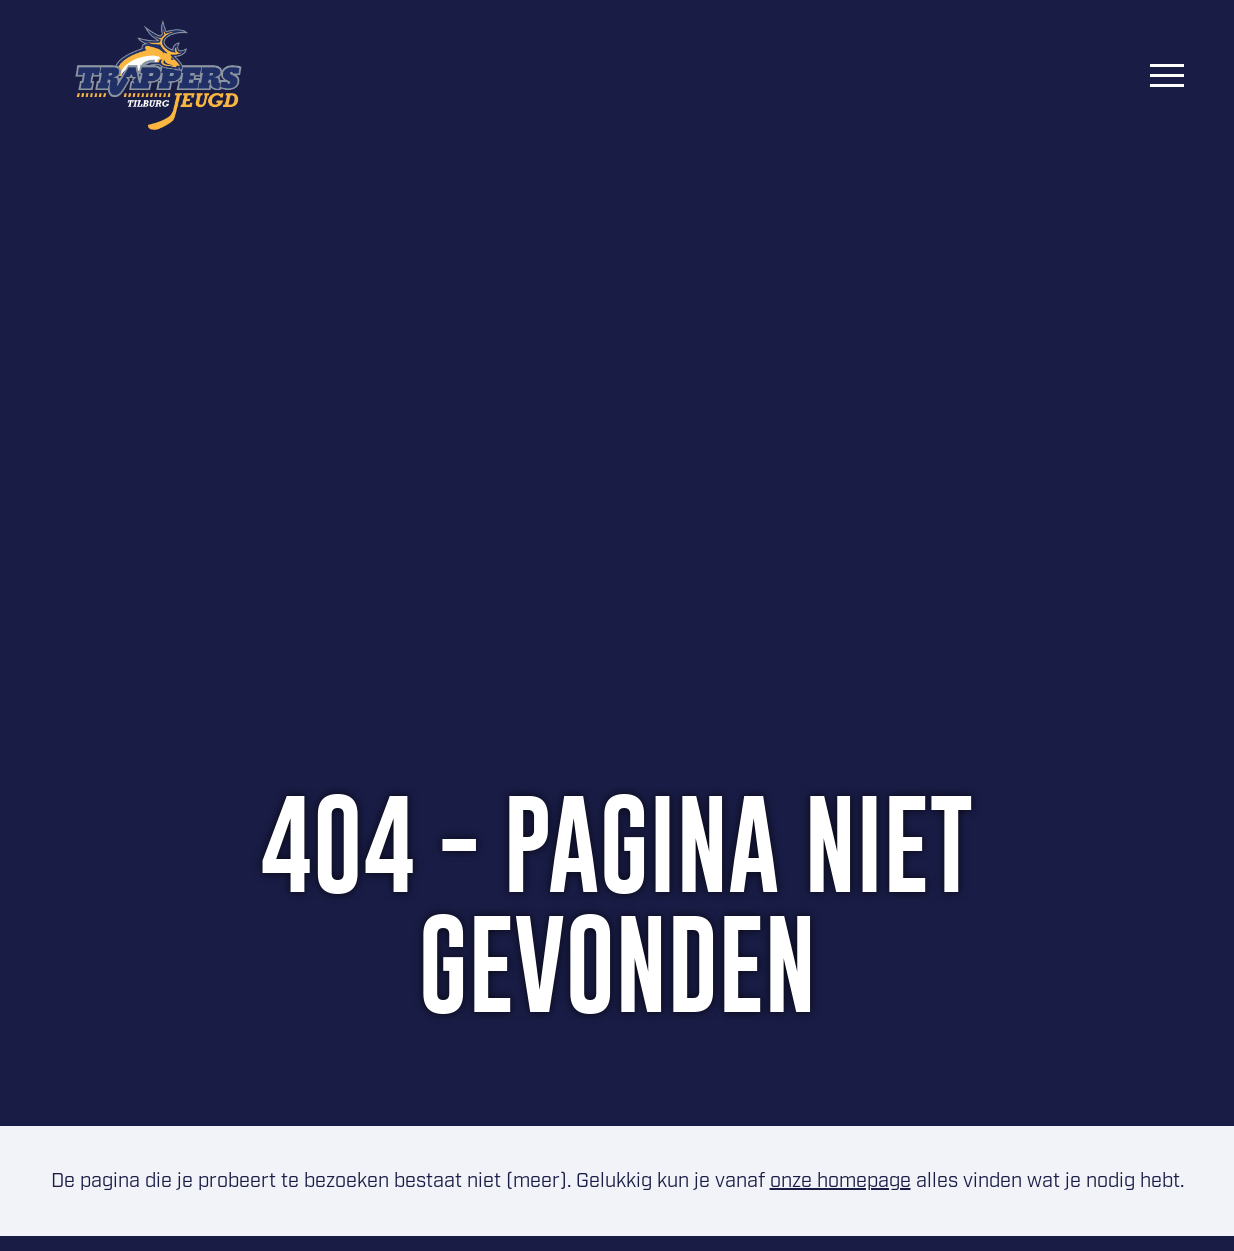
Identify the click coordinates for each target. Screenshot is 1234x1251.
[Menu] (1167, 75)
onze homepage (840, 1181)
